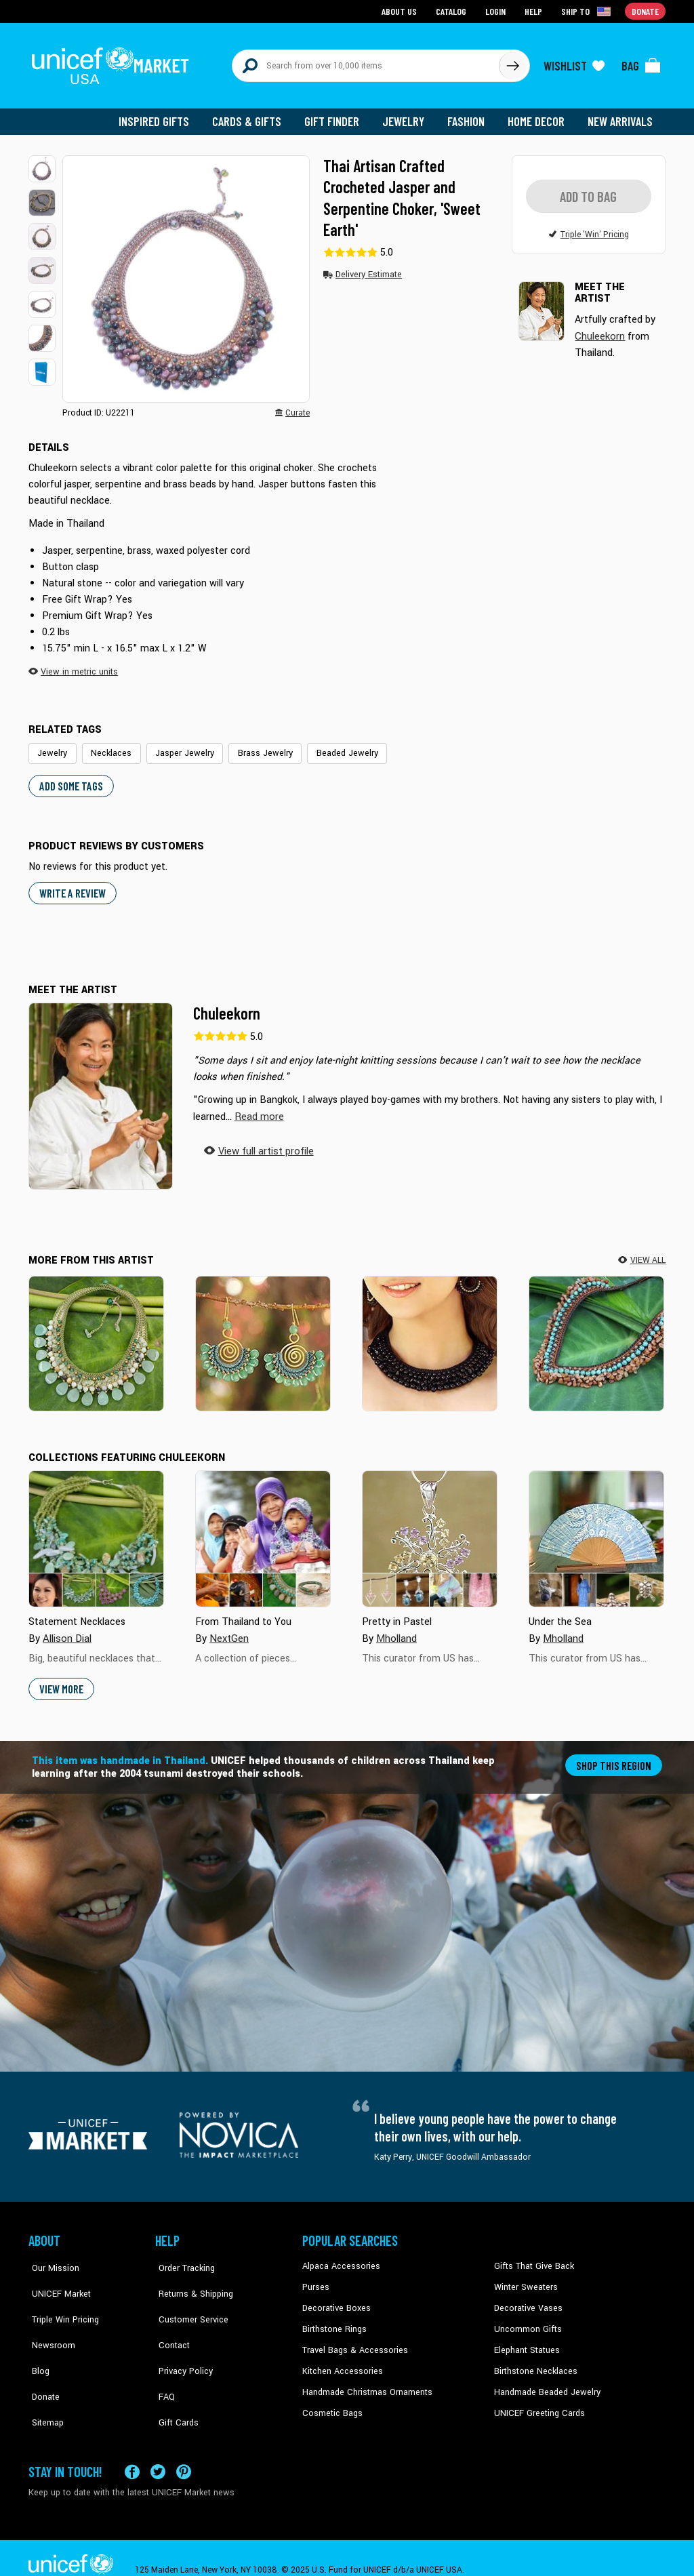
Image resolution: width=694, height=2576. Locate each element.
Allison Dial (66, 1630)
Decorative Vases (526, 2299)
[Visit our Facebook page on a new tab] (132, 2447)
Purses (315, 2278)
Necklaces (106, 746)
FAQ (163, 2361)
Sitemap (44, 2381)
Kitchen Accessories (340, 2361)
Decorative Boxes (334, 2299)
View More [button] (61, 1680)
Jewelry (408, 115)
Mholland (396, 1630)
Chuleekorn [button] (599, 329)
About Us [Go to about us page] (401, 10)
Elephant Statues (526, 2340)
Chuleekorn (226, 1005)
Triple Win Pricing (60, 2299)
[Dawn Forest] (96, 1335)
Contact (170, 2320)
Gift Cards (174, 2381)
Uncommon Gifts (526, 2320)
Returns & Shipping (191, 2278)
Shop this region (615, 1756)
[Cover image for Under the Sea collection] (596, 1530)
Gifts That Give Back (531, 2258)
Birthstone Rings (333, 2320)
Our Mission (51, 2258)
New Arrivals (621, 115)
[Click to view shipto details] (588, 11)
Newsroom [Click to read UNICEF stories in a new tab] (49, 2320)
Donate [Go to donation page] (645, 10)
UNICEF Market (55, 2278)
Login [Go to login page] (497, 10)
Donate (42, 2361)
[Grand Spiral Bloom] (263, 1335)
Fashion (469, 115)
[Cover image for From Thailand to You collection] (263, 1530)
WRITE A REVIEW (71, 885)
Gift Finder (338, 115)
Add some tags (69, 778)
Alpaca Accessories (339, 2258)
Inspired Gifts (163, 115)
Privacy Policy (181, 2340)
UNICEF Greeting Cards (536, 2402)
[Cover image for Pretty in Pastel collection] (429, 1530)
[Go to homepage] (113, 62)
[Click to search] (512, 62)
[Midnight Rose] (429, 1335)
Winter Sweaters (524, 2278)
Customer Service (188, 2299)
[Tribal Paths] (596, 1335)
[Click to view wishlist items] (574, 62)
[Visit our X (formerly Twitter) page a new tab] (158, 2447)
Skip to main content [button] (347, 0)
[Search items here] (365, 62)
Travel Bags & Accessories (352, 2340)
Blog (37, 2340)
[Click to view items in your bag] (641, 62)
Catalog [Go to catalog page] (453, 10)
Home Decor (538, 115)
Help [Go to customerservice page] (535, 10)
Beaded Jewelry (331, 746)
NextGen (228, 1630)
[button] (42, 162)
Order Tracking (182, 2258)
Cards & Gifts (254, 115)
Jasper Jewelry (176, 746)
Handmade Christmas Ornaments (365, 2381)
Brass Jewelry (253, 746)
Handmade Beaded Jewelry (544, 2381)
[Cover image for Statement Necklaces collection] (96, 1530)
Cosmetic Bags (331, 2402)
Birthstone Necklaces (533, 2361)
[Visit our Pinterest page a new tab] (184, 2447)
